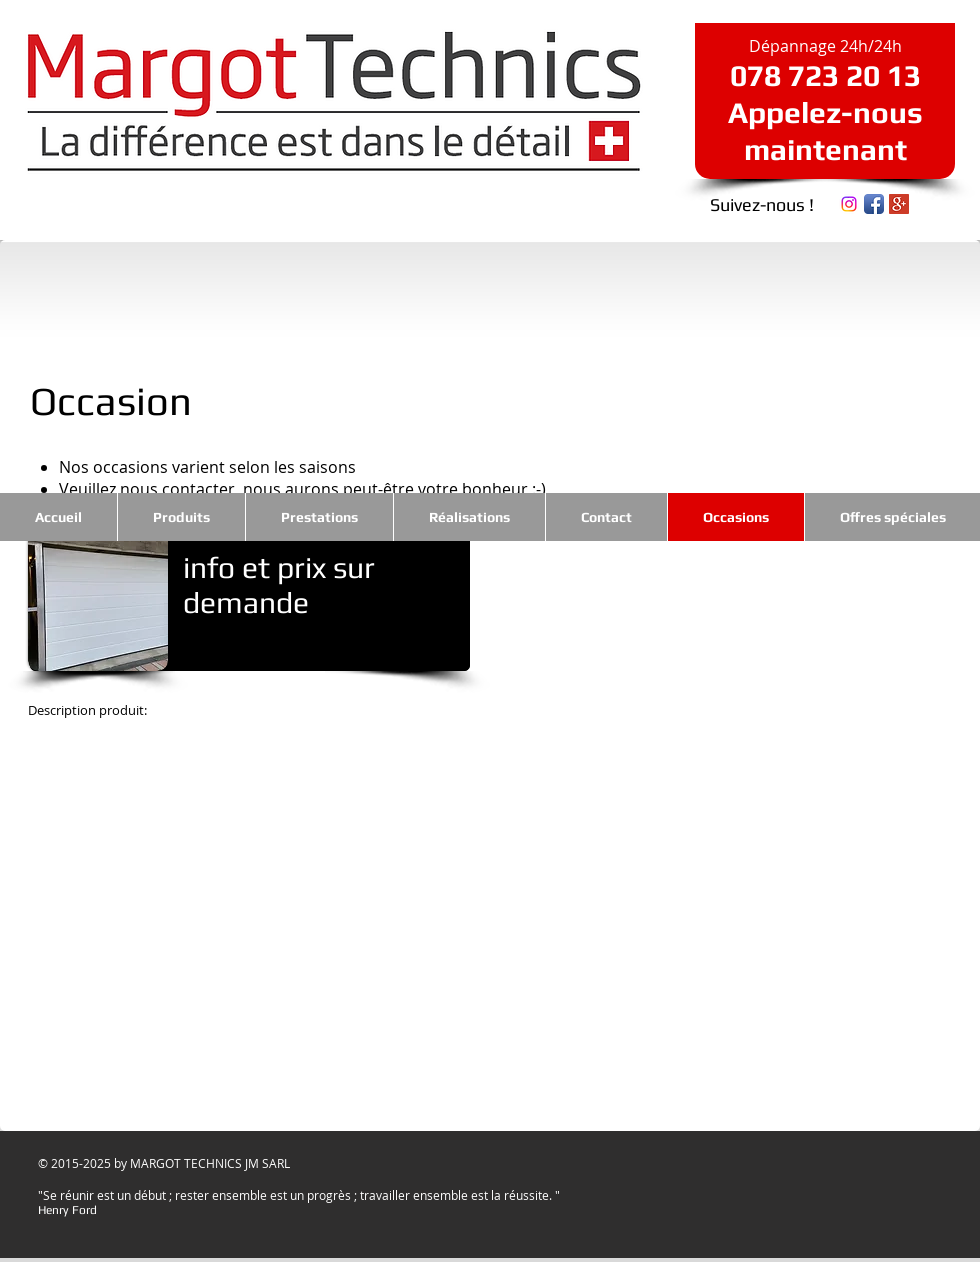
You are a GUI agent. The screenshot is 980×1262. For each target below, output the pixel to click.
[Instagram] (849, 204)
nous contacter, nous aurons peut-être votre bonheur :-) (333, 489)
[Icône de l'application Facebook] (874, 204)
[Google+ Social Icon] (899, 204)
